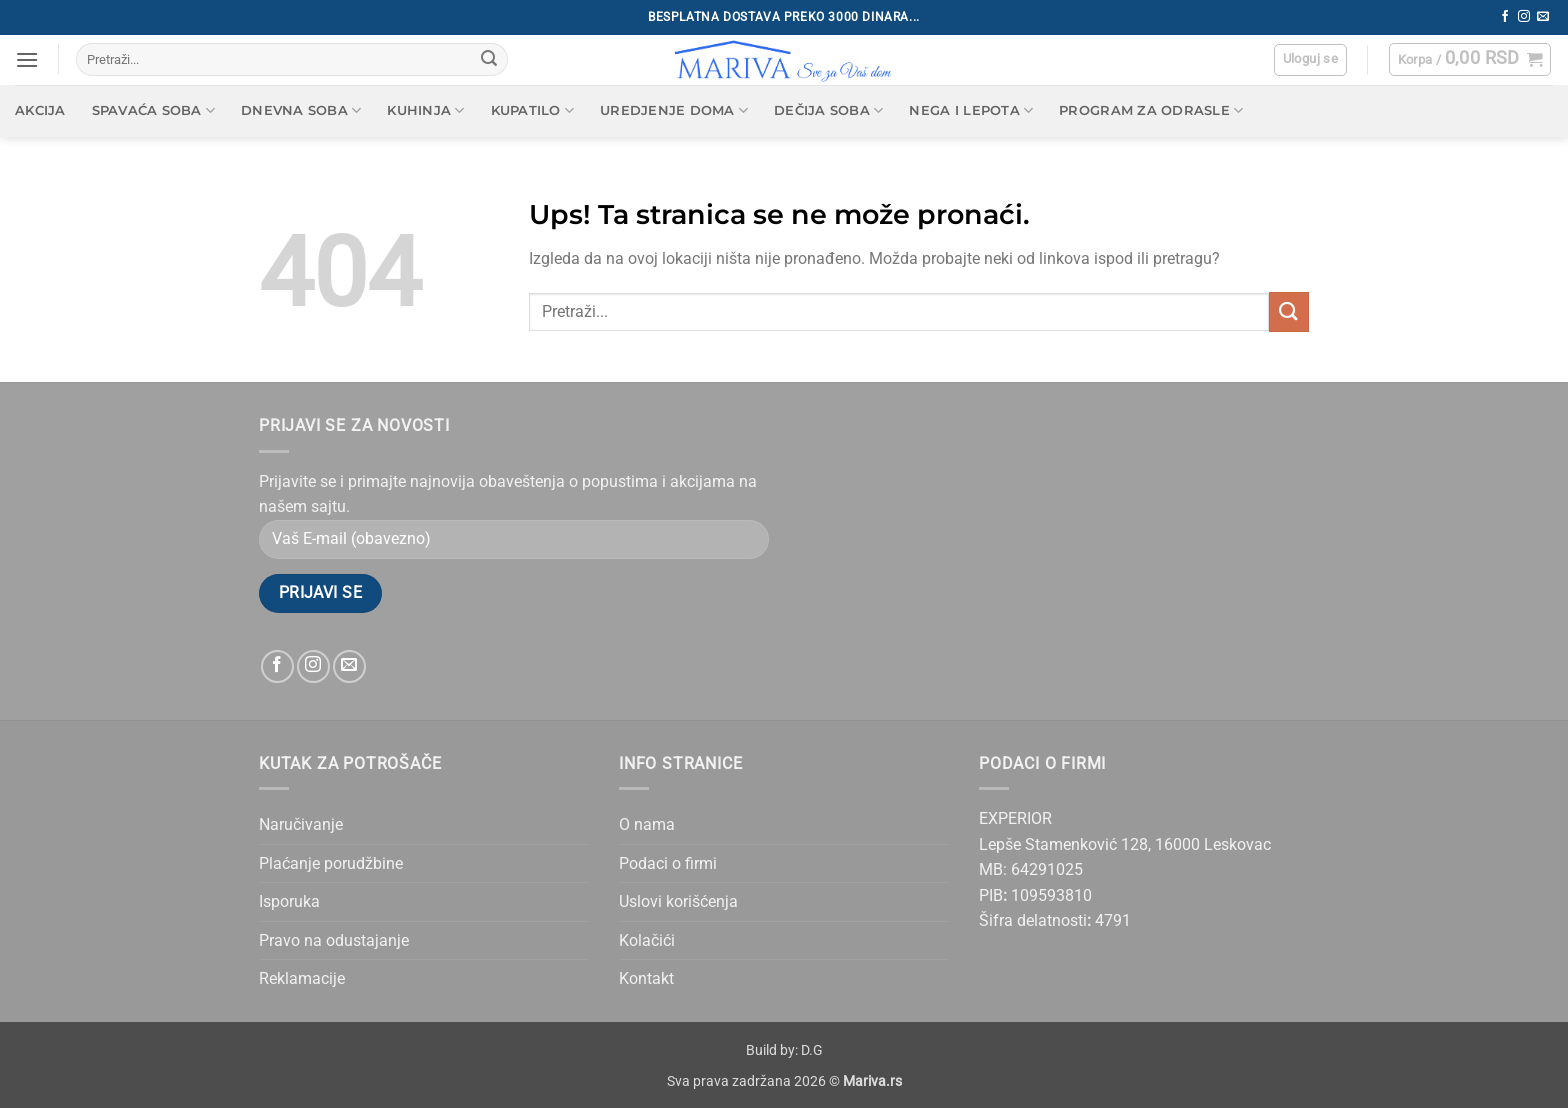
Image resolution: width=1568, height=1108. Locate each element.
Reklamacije (302, 978)
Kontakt (646, 978)
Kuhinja (425, 110)
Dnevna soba (301, 110)
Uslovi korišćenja (678, 901)
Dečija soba (828, 110)
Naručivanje (301, 824)
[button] (27, 59)
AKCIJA (40, 110)
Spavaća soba (154, 110)
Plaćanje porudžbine (331, 863)
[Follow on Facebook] (1505, 17)
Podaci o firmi (668, 863)
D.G (812, 1050)
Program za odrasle (1151, 110)
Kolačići (647, 940)
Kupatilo (533, 110)
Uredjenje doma (674, 110)
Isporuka (289, 901)
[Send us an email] (1543, 17)
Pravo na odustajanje (334, 940)
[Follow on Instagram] (1524, 17)
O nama (647, 824)
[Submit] (489, 60)
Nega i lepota (971, 110)
